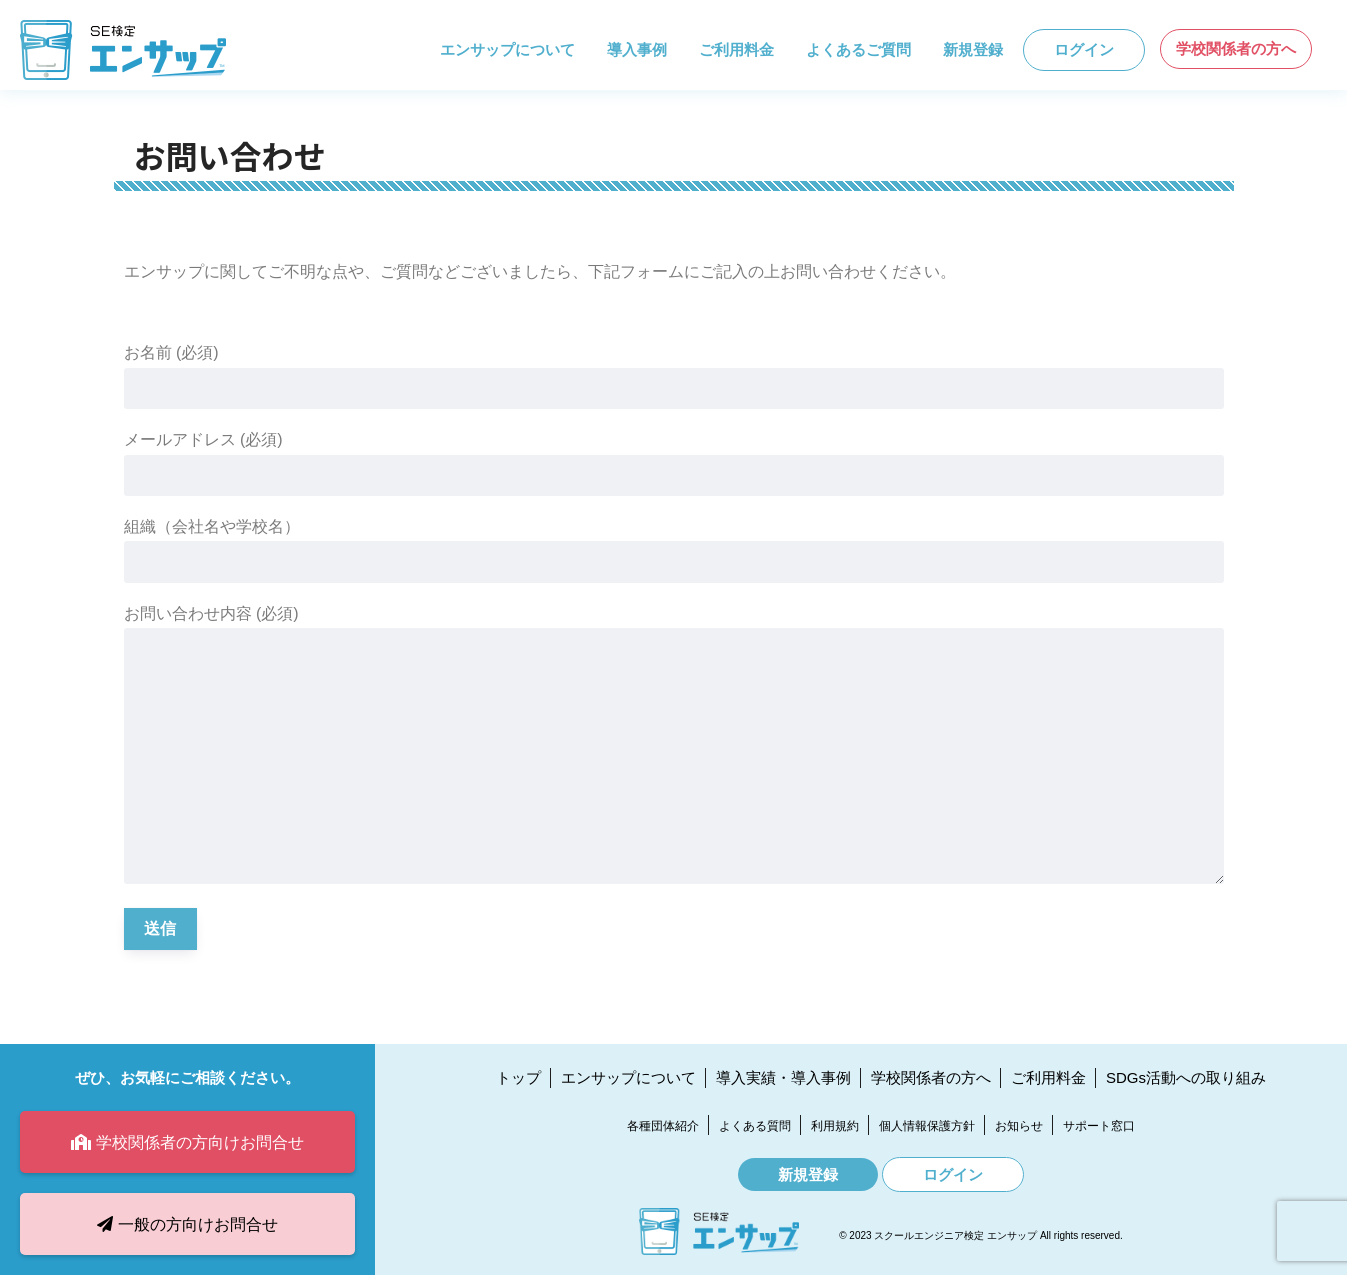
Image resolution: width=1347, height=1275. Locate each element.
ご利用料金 (736, 49)
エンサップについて (507, 49)
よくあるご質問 (858, 49)
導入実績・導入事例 (783, 1077)
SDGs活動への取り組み (1186, 1077)
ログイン (1084, 49)
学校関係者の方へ (1236, 48)
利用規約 (835, 1126)
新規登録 (973, 49)
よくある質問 (755, 1126)
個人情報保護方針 (927, 1126)
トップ (518, 1077)
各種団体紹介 (663, 1126)
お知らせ (1019, 1126)
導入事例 (637, 49)
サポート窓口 (1099, 1126)
